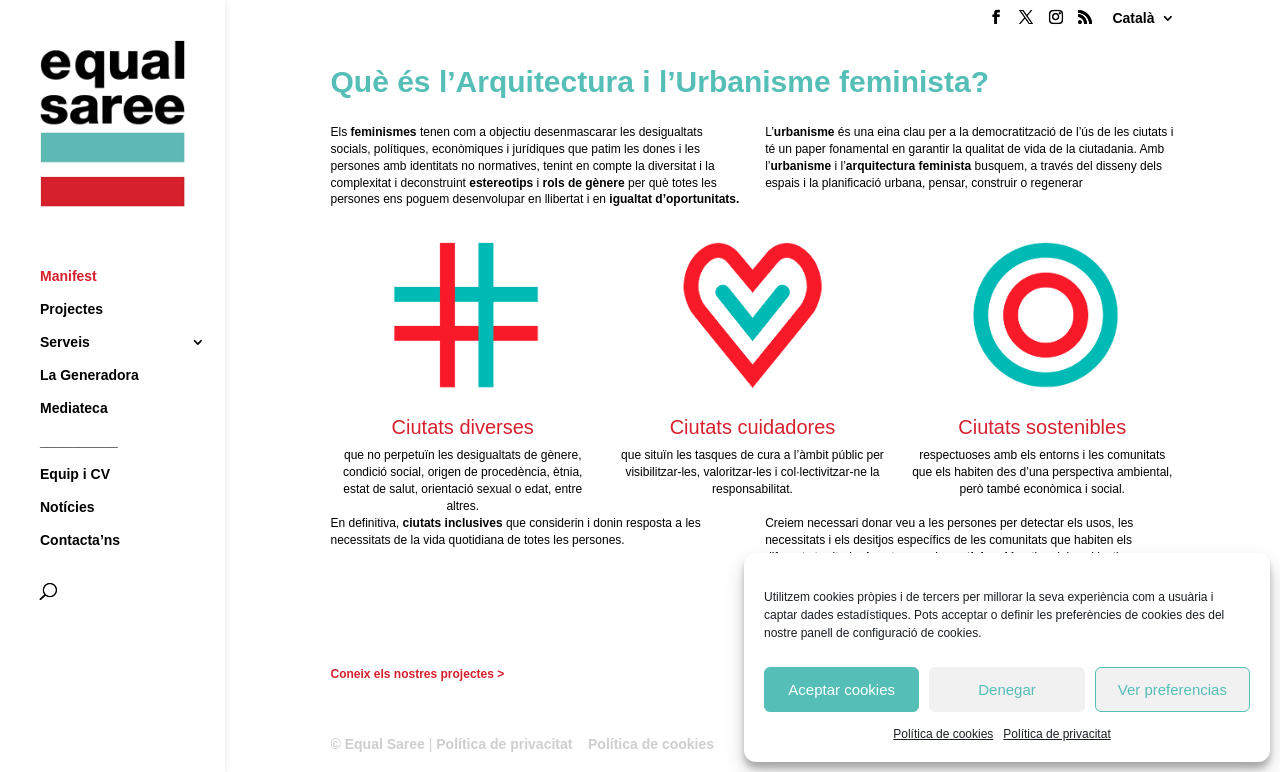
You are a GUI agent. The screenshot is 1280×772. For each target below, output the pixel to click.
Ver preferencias (1172, 689)
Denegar (1007, 689)
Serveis (65, 305)
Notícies (67, 470)
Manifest (68, 239)
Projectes (71, 272)
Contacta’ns (80, 503)
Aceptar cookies (841, 689)
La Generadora (89, 338)
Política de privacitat (1056, 734)
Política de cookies (943, 734)
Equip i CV (75, 437)
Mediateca (74, 371)
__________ (79, 404)
